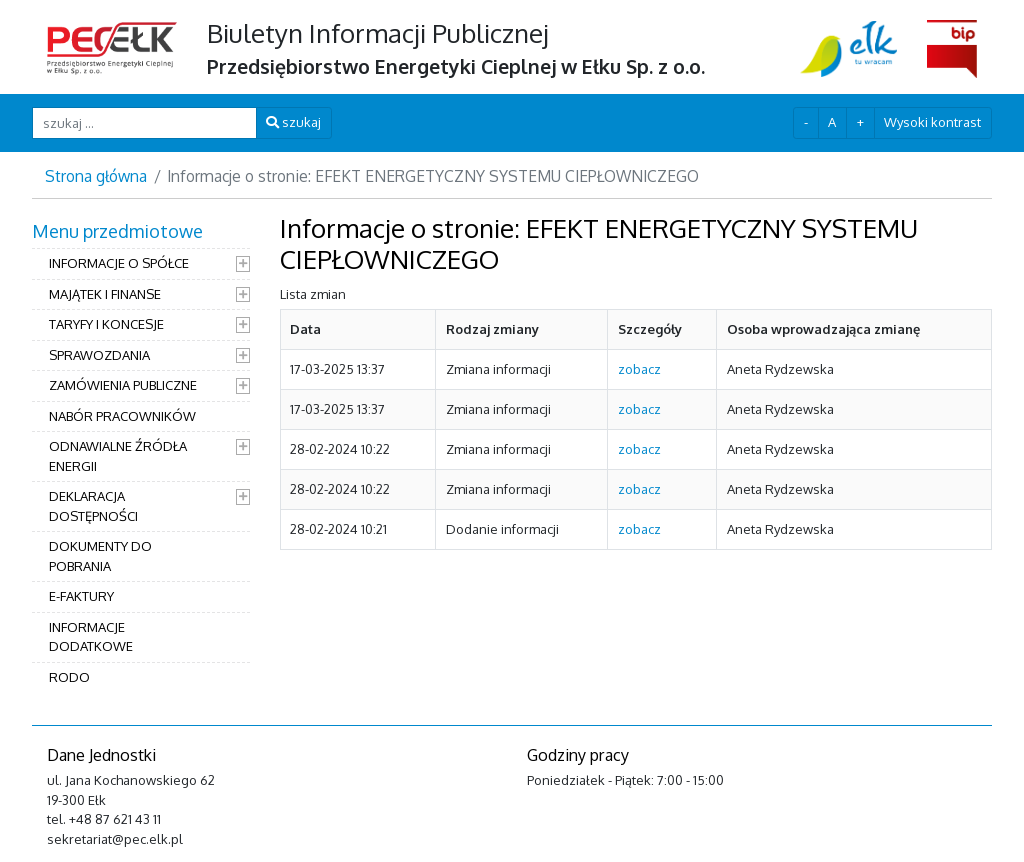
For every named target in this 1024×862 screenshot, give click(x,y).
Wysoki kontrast (932, 122)
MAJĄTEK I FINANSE (105, 294)
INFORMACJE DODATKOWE (91, 637)
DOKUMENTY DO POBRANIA (100, 556)
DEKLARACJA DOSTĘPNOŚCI (93, 506)
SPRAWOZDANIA (99, 355)
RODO (69, 677)
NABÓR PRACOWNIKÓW (122, 416)
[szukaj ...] (144, 122)
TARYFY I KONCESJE (106, 324)
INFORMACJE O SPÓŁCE (119, 263)
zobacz (639, 369)
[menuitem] (141, 456)
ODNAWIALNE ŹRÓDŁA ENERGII (118, 456)
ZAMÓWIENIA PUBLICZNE (123, 385)
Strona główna (96, 176)
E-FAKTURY (81, 596)
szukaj (293, 122)
